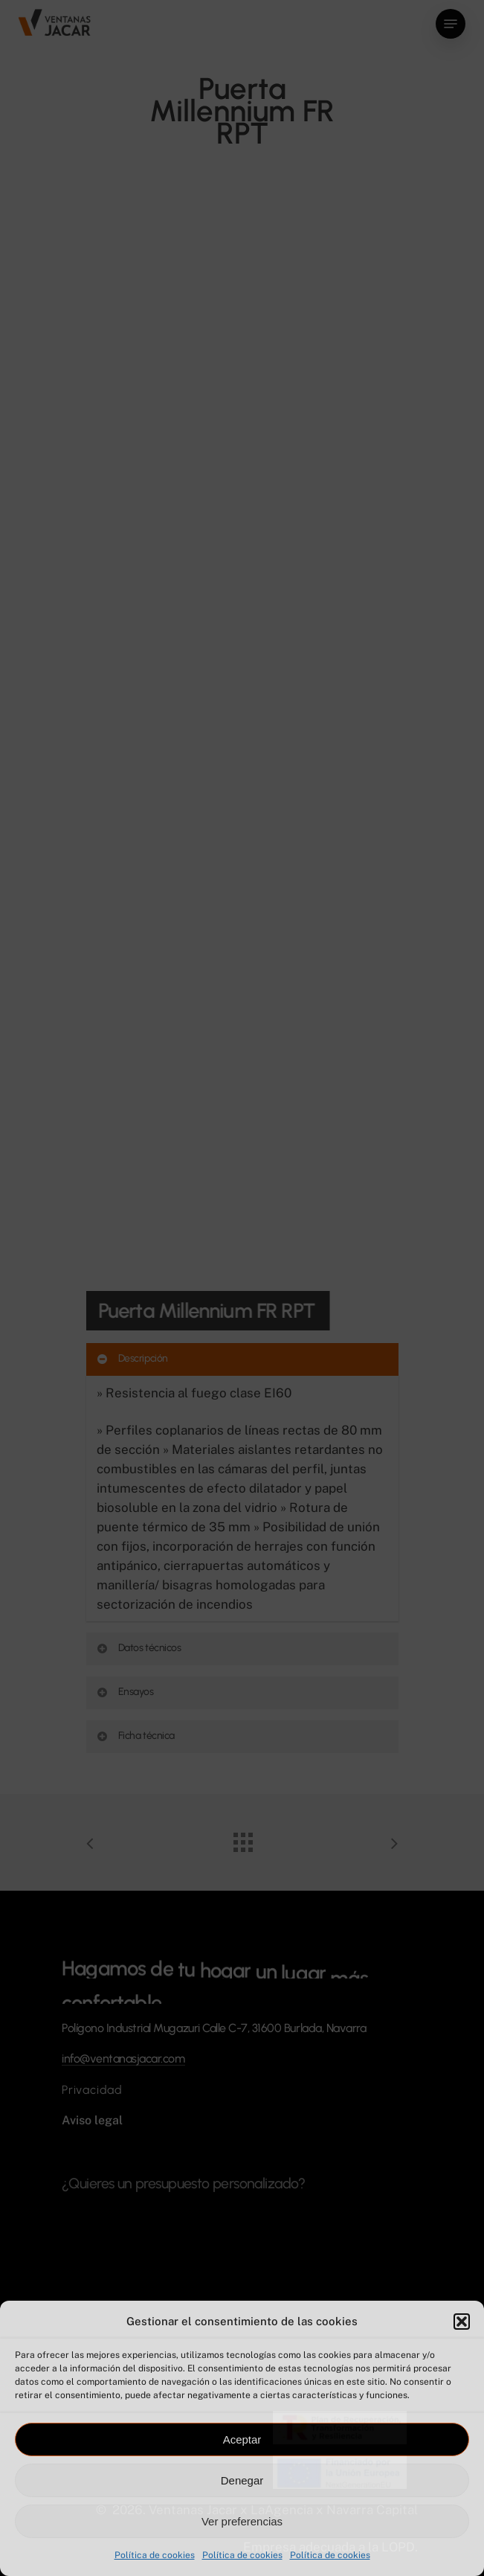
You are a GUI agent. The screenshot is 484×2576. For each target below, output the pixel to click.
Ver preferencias (242, 2521)
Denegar (242, 2480)
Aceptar (242, 2439)
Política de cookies (154, 2555)
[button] (461, 2321)
